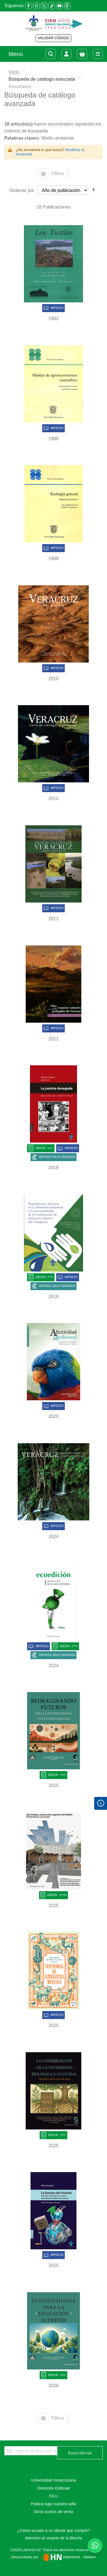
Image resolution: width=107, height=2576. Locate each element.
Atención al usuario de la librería (53, 2538)
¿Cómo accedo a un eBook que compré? (53, 2530)
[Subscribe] (80, 2452)
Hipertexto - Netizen (68, 2557)
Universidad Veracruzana (53, 2480)
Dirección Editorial (53, 2488)
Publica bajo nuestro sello (53, 2504)
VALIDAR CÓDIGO (53, 38)
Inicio (15, 72)
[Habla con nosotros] (95, 2545)
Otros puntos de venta (53, 2511)
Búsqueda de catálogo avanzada (42, 79)
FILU (53, 2496)
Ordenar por (21, 190)
